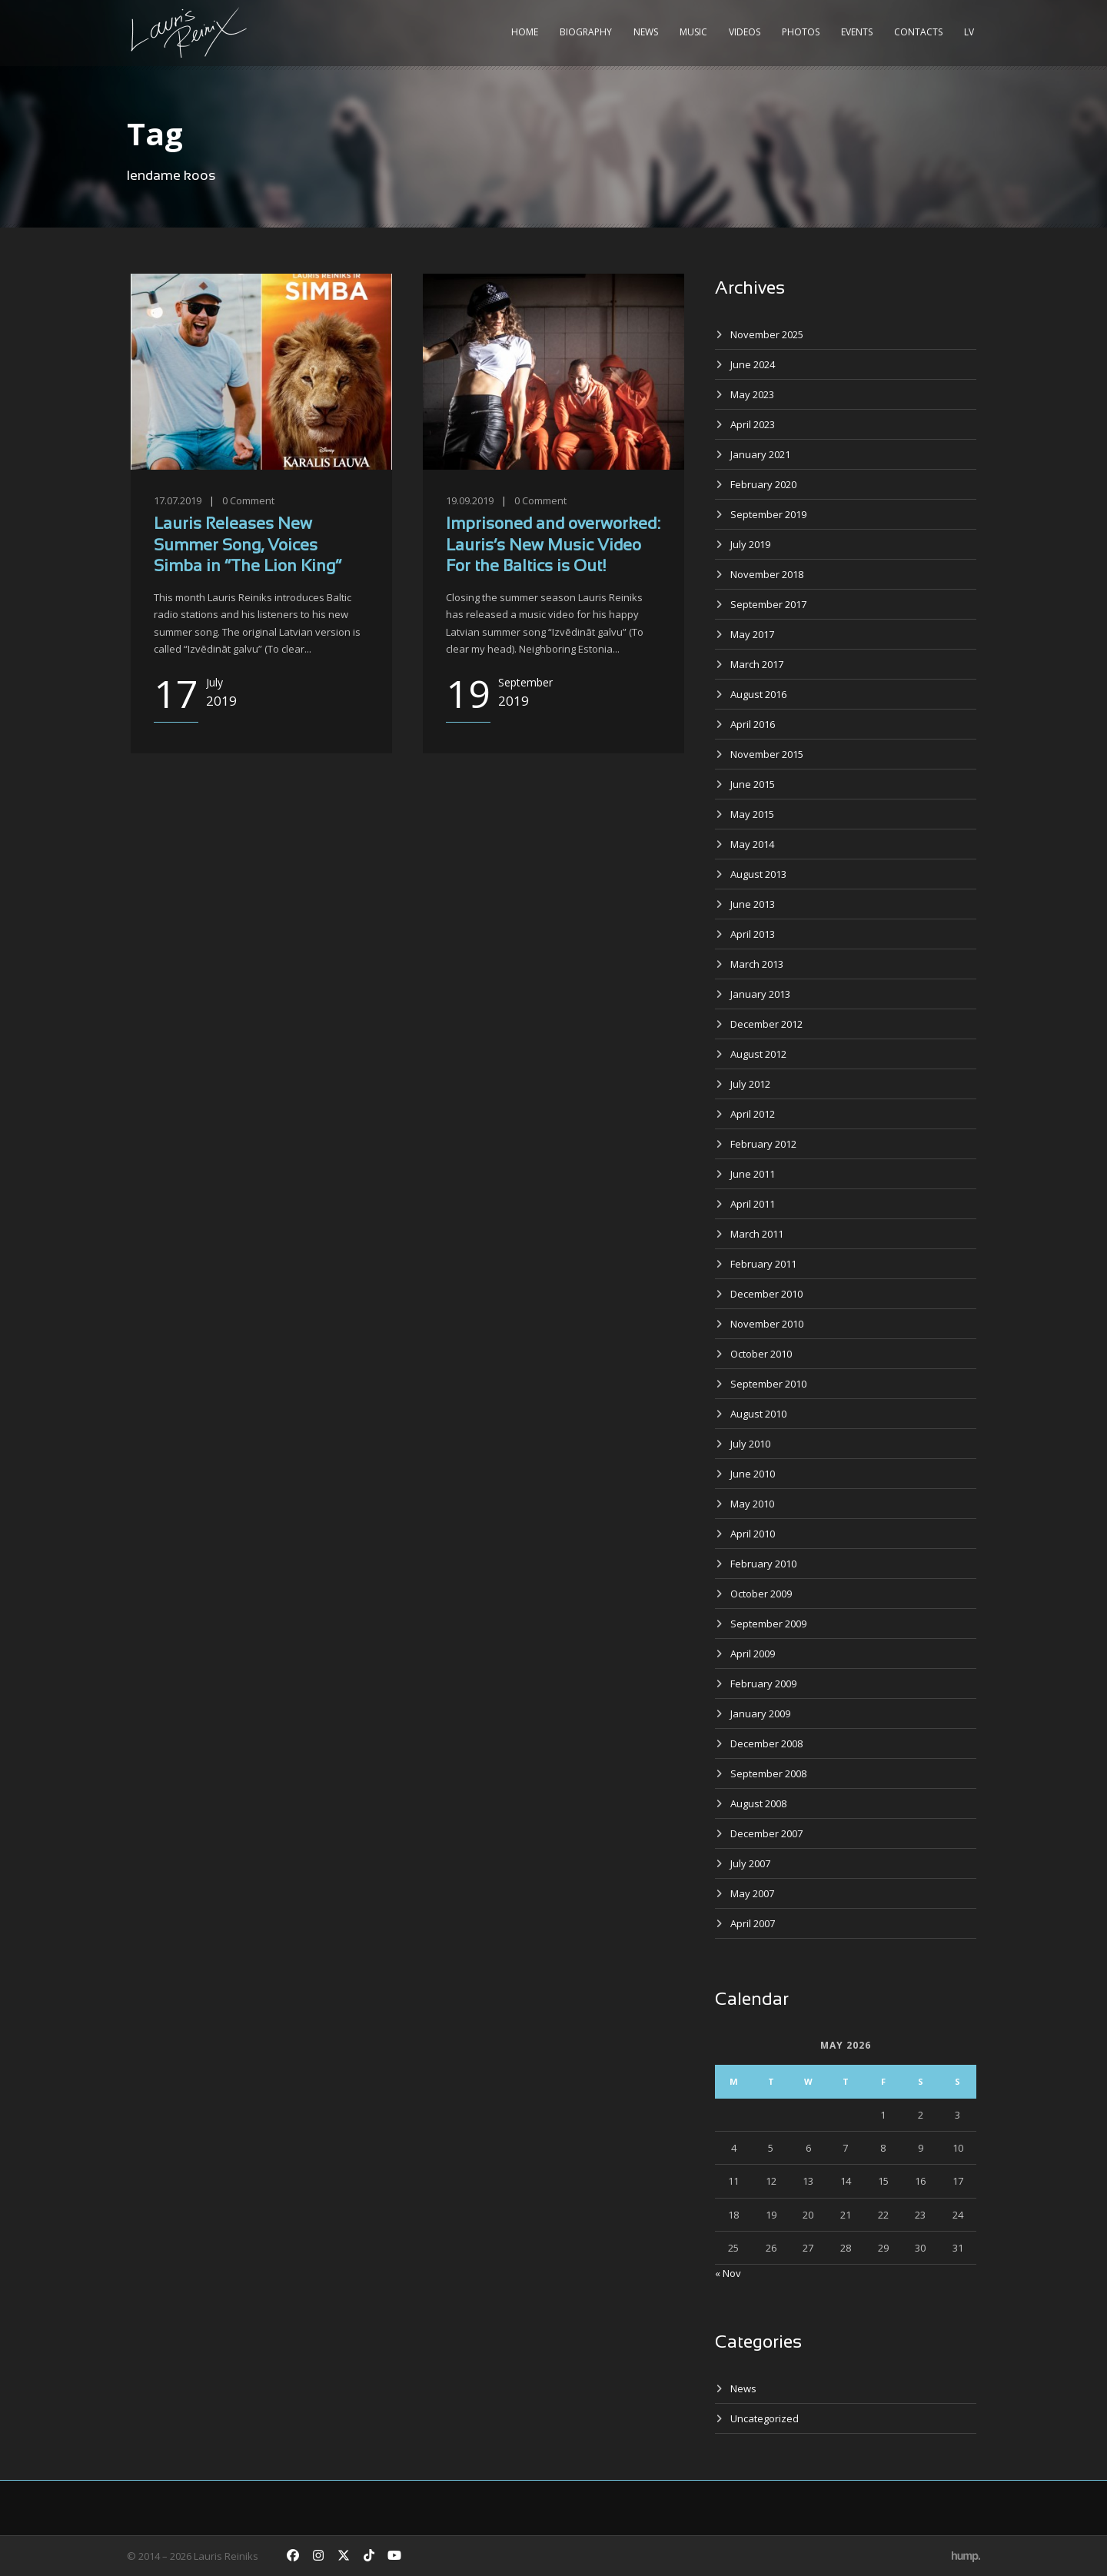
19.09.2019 (470, 500)
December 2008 (766, 1743)
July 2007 (750, 1863)
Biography (586, 31)
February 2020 (763, 484)
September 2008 (768, 1773)
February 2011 (763, 1264)
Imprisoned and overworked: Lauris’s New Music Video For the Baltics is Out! (553, 545)
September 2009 (768, 1623)
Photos (800, 31)
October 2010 (761, 1354)
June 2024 (752, 364)
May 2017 (752, 634)
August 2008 (758, 1803)
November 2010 (766, 1324)
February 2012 (763, 1144)
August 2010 (758, 1414)
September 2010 (768, 1384)
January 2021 (760, 454)
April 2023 (752, 424)
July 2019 (750, 544)
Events (857, 31)
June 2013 (752, 904)
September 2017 (768, 604)
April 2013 (752, 934)
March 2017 (756, 664)
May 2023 (752, 394)
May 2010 (752, 1504)
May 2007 (752, 1893)
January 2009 (760, 1713)
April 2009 (752, 1653)
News (645, 31)
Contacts (918, 31)
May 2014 (752, 844)
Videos (744, 31)
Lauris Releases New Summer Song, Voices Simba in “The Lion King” (247, 545)
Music (693, 31)
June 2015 (752, 784)
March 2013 (756, 964)
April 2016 (752, 724)
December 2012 (766, 1024)
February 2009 (763, 1683)
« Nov (728, 2273)
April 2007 (752, 1923)
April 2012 (752, 1114)
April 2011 (752, 1204)
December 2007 (766, 1833)
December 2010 (766, 1294)
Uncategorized (764, 2418)
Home (524, 31)
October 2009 (761, 1593)
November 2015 (766, 754)
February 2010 (763, 1564)
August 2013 (758, 874)
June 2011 (752, 1174)
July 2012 (750, 1084)
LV (969, 31)
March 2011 (756, 1234)
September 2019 (768, 514)
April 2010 (752, 1534)
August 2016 (758, 694)
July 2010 (750, 1444)
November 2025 (766, 334)
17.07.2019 (177, 500)
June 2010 (752, 1474)
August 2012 (758, 1054)
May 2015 (752, 814)
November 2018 (766, 574)
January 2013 (760, 994)
